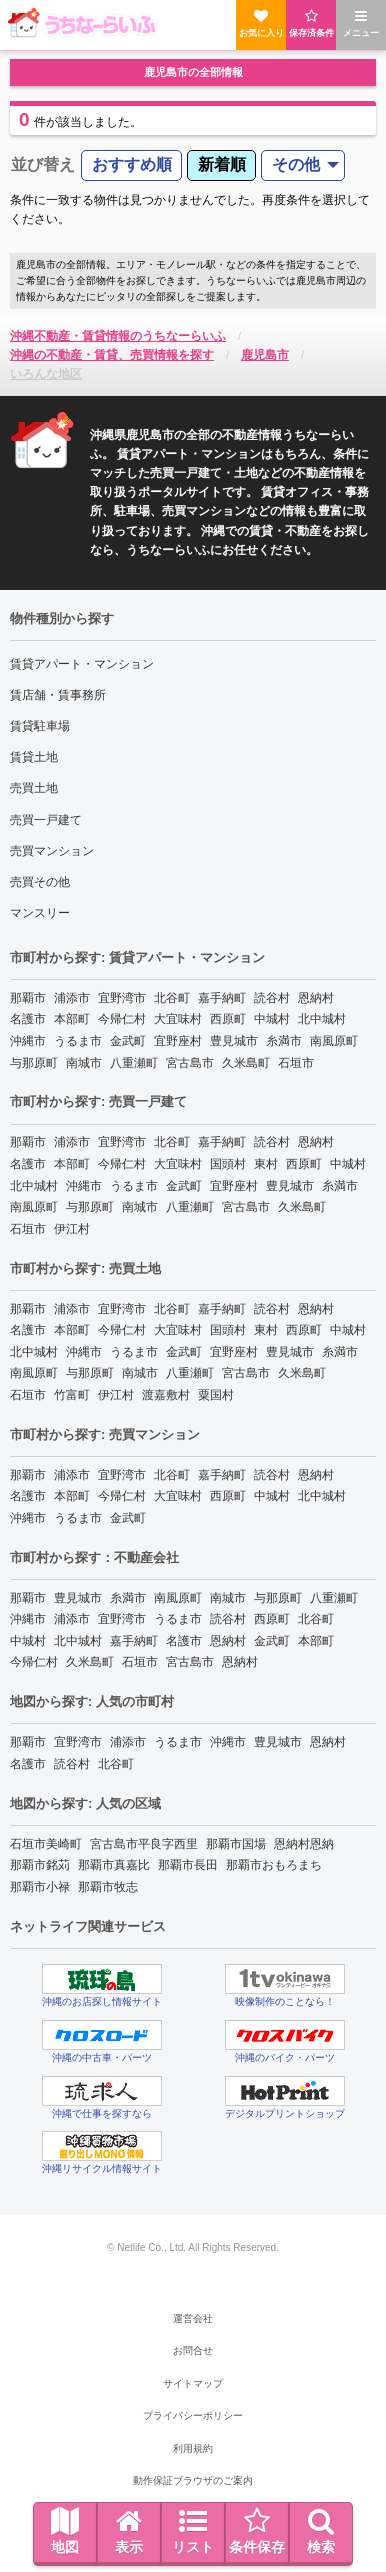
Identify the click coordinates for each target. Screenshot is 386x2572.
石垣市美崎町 (46, 1844)
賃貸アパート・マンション (82, 664)
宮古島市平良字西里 (144, 1844)
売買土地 (34, 788)
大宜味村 (178, 1019)
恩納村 (316, 998)
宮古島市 (190, 1063)
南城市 (84, 1063)
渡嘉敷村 (166, 1395)
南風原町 (334, 1041)
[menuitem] (131, 165)
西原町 (228, 1019)
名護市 (28, 1019)
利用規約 (193, 2448)
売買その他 (40, 882)
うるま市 (78, 1041)
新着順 (222, 164)
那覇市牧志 (108, 1887)
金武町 (128, 1041)
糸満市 (284, 1041)
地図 (65, 2531)
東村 (266, 1164)
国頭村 (228, 1164)
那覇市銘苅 (40, 1865)
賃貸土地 (34, 757)
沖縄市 (28, 1041)
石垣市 (296, 1063)
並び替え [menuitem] (43, 164)
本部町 (72, 1019)
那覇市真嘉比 (114, 1865)
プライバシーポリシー (193, 2415)
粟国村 (216, 1395)
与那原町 (34, 1063)
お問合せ (193, 2350)
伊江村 (72, 1229)
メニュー (361, 23)
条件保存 (257, 2531)
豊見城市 (234, 1041)
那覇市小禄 (40, 1887)
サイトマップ (193, 2383)
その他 (296, 164)
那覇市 (28, 998)
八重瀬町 (134, 1063)
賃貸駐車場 (40, 726)
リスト (193, 2531)
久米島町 (246, 1063)
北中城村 (322, 1019)
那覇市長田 (188, 1865)
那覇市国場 (236, 1844)
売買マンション (52, 851)
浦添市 (72, 998)
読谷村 (272, 998)
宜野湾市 (122, 998)
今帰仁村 (122, 1019)
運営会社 (193, 2318)
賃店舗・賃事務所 (58, 695)
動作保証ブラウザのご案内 (193, 2480)
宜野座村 (178, 1041)
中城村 (272, 1019)
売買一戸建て (46, 820)
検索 (321, 2531)
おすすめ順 (132, 164)
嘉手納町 (222, 998)
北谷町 (172, 998)
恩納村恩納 (304, 1844)
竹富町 (72, 1395)
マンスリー (40, 913)
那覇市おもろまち (274, 1865)
